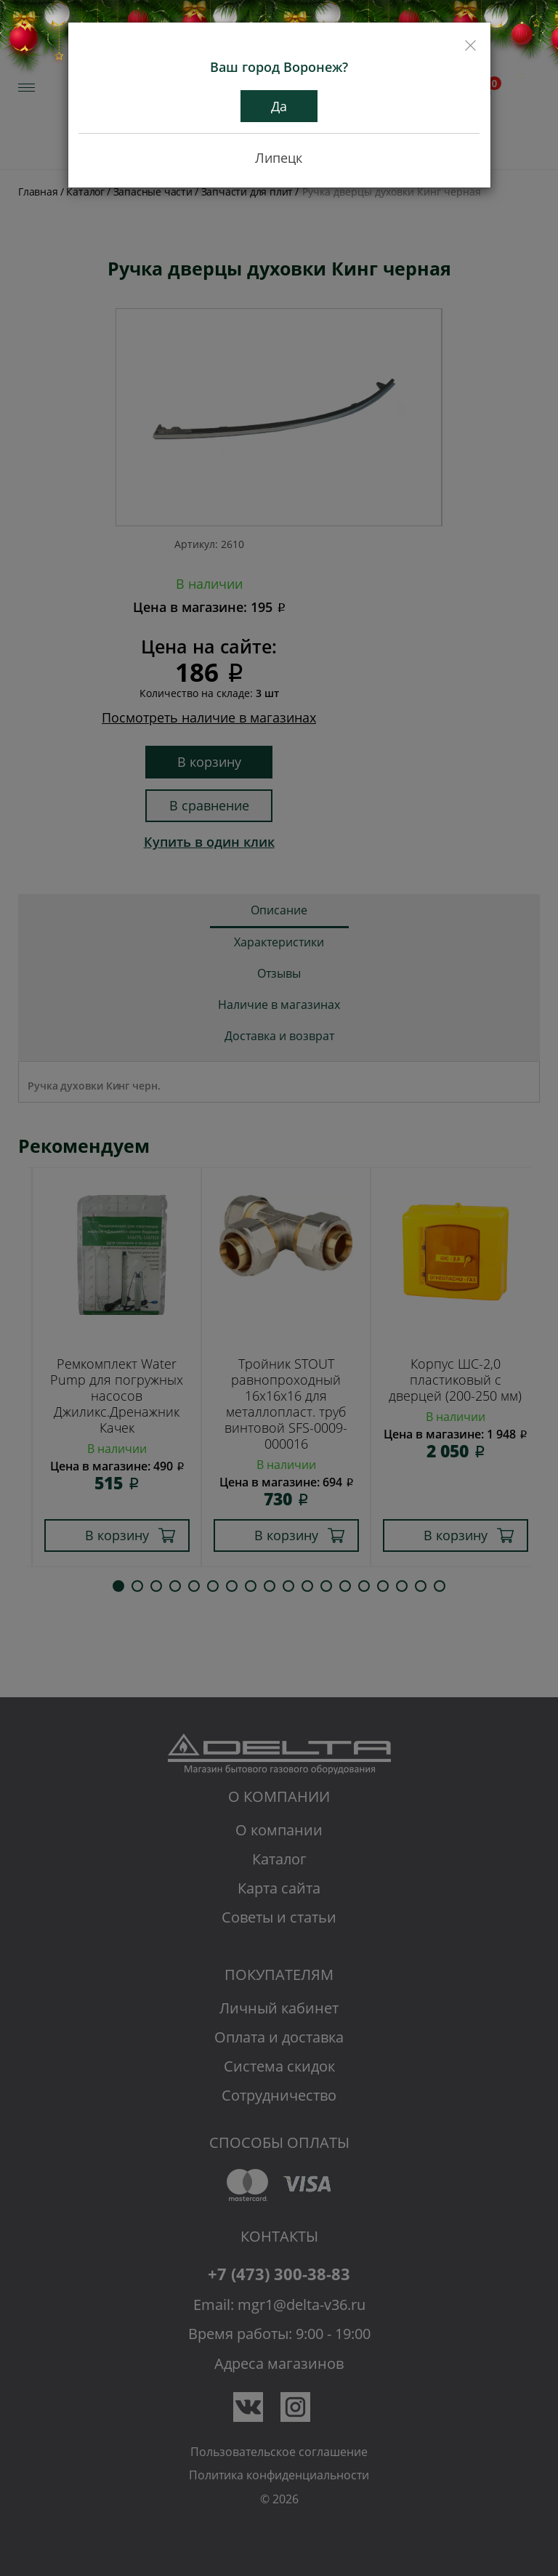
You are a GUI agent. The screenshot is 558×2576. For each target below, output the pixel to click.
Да (279, 106)
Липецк (278, 157)
